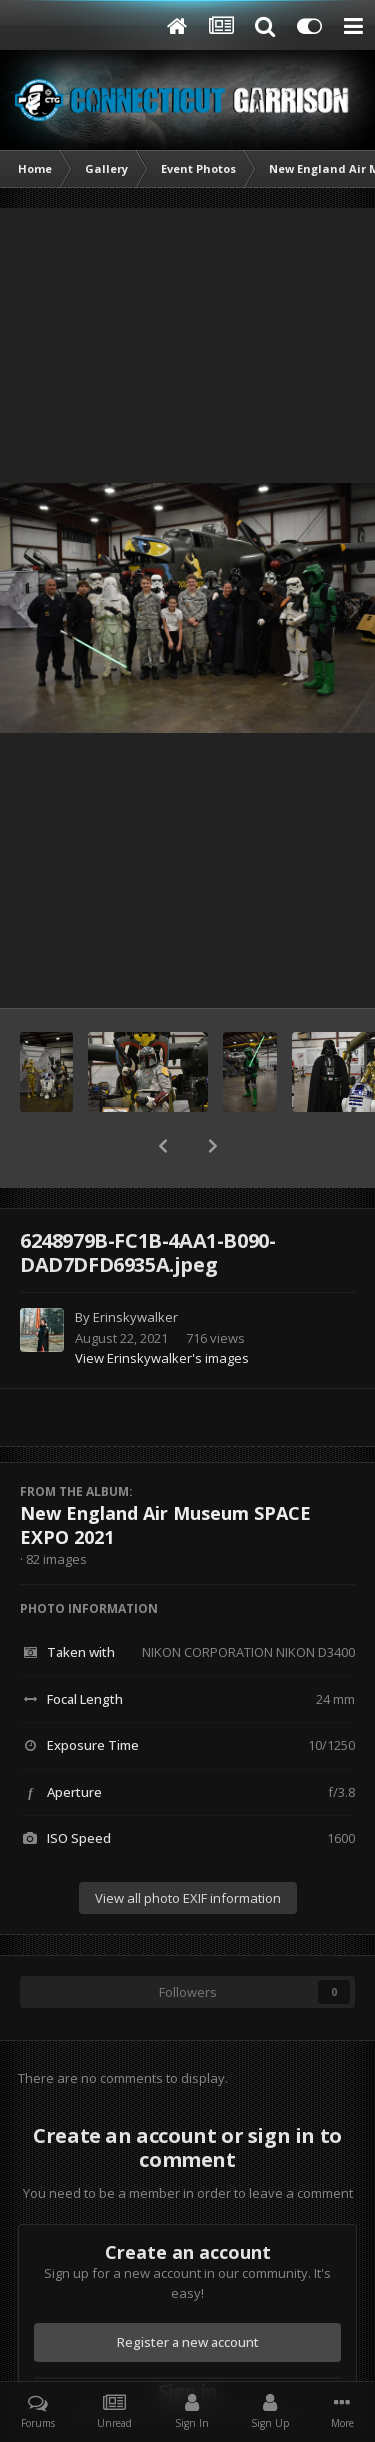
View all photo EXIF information (188, 1898)
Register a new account (188, 2342)
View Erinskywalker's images (162, 1358)
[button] (163, 1146)
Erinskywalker (135, 1317)
